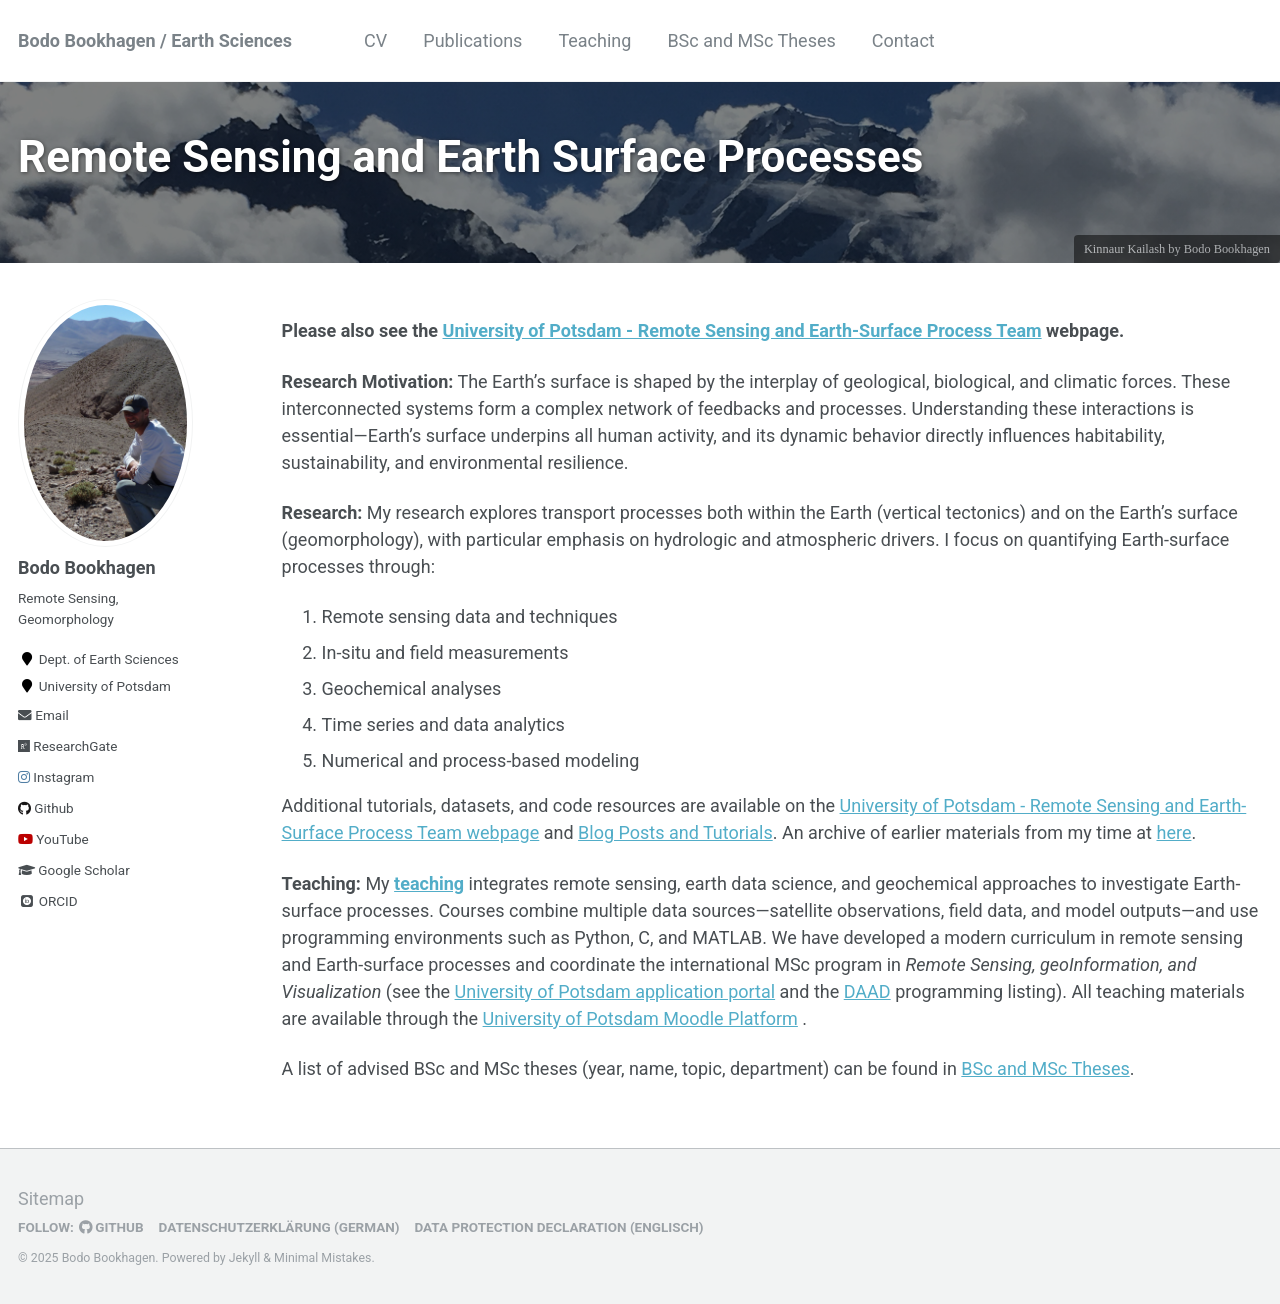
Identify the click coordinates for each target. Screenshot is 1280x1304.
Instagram (56, 777)
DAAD (867, 991)
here (1173, 832)
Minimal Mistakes (322, 1258)
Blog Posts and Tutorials (675, 832)
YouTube (53, 839)
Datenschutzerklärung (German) (279, 1227)
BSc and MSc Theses (751, 40)
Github (46, 808)
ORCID (48, 901)
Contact (903, 40)
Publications (472, 40)
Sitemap (51, 1198)
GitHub (111, 1227)
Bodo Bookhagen (1227, 249)
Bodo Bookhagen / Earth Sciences (155, 40)
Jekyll (245, 1258)
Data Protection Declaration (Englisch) (558, 1227)
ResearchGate (67, 746)
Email (43, 715)
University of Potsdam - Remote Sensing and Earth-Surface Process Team (742, 330)
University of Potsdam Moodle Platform (640, 1018)
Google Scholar (74, 870)
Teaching (594, 40)
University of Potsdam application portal (615, 991)
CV (375, 40)
